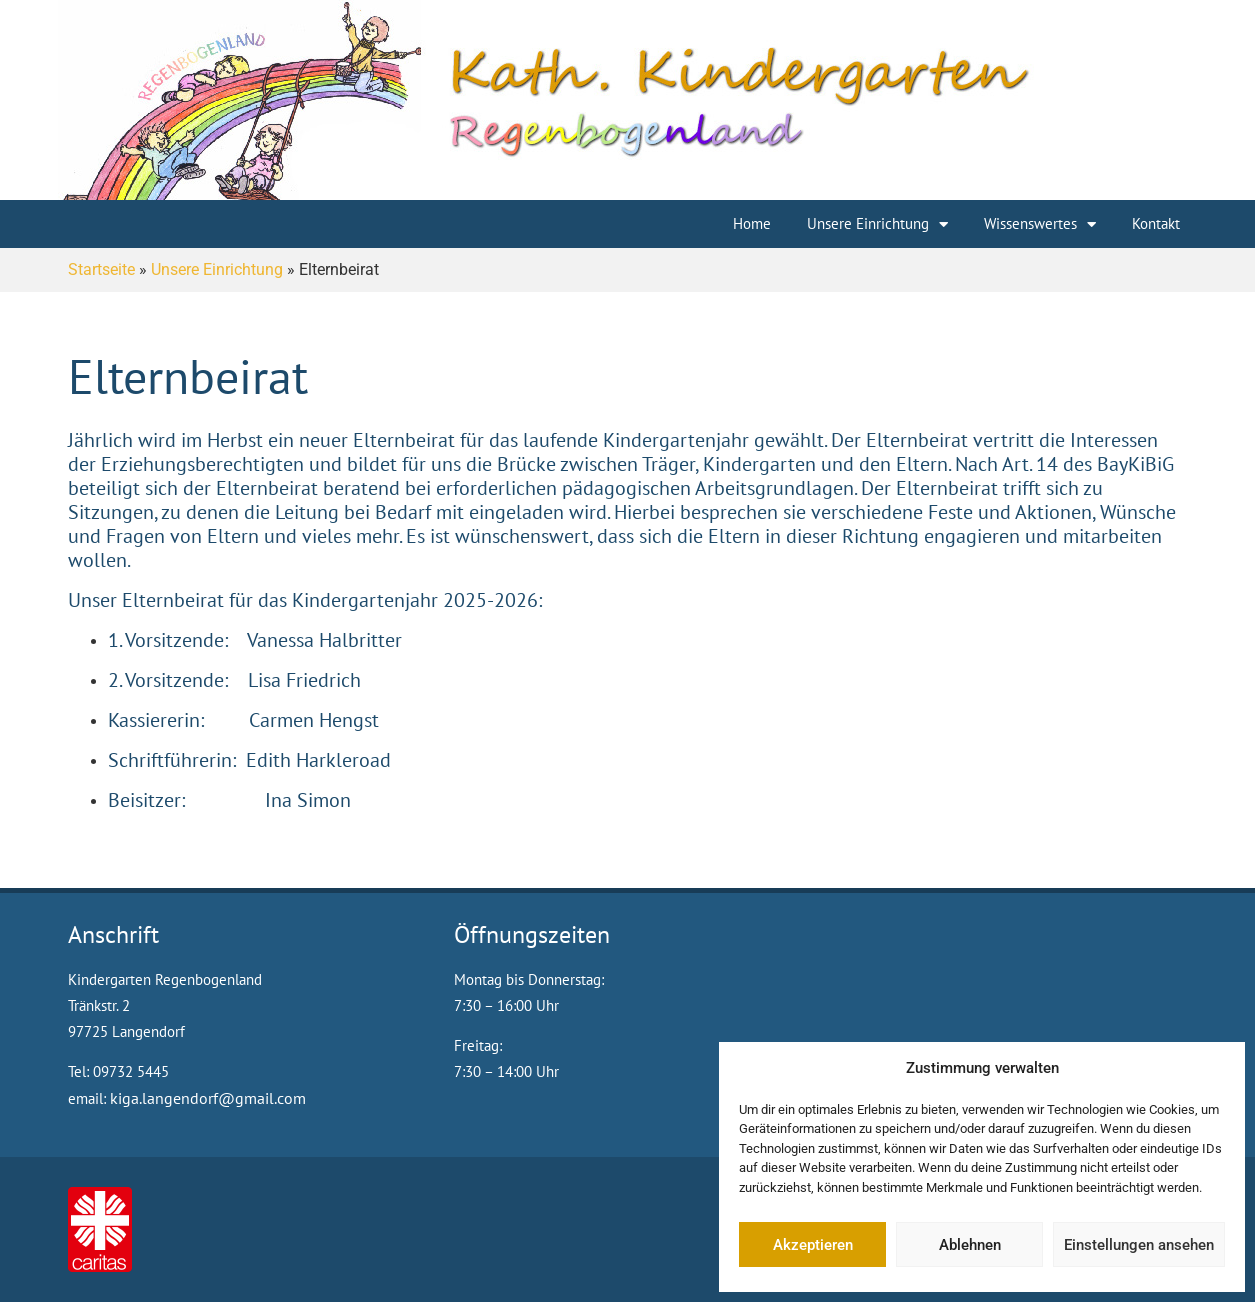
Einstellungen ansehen (1139, 1245)
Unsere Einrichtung (877, 224)
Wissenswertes (1040, 224)
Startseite (101, 269)
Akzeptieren (813, 1245)
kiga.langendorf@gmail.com (208, 1098)
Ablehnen (970, 1245)
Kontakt (1156, 223)
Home (752, 223)
